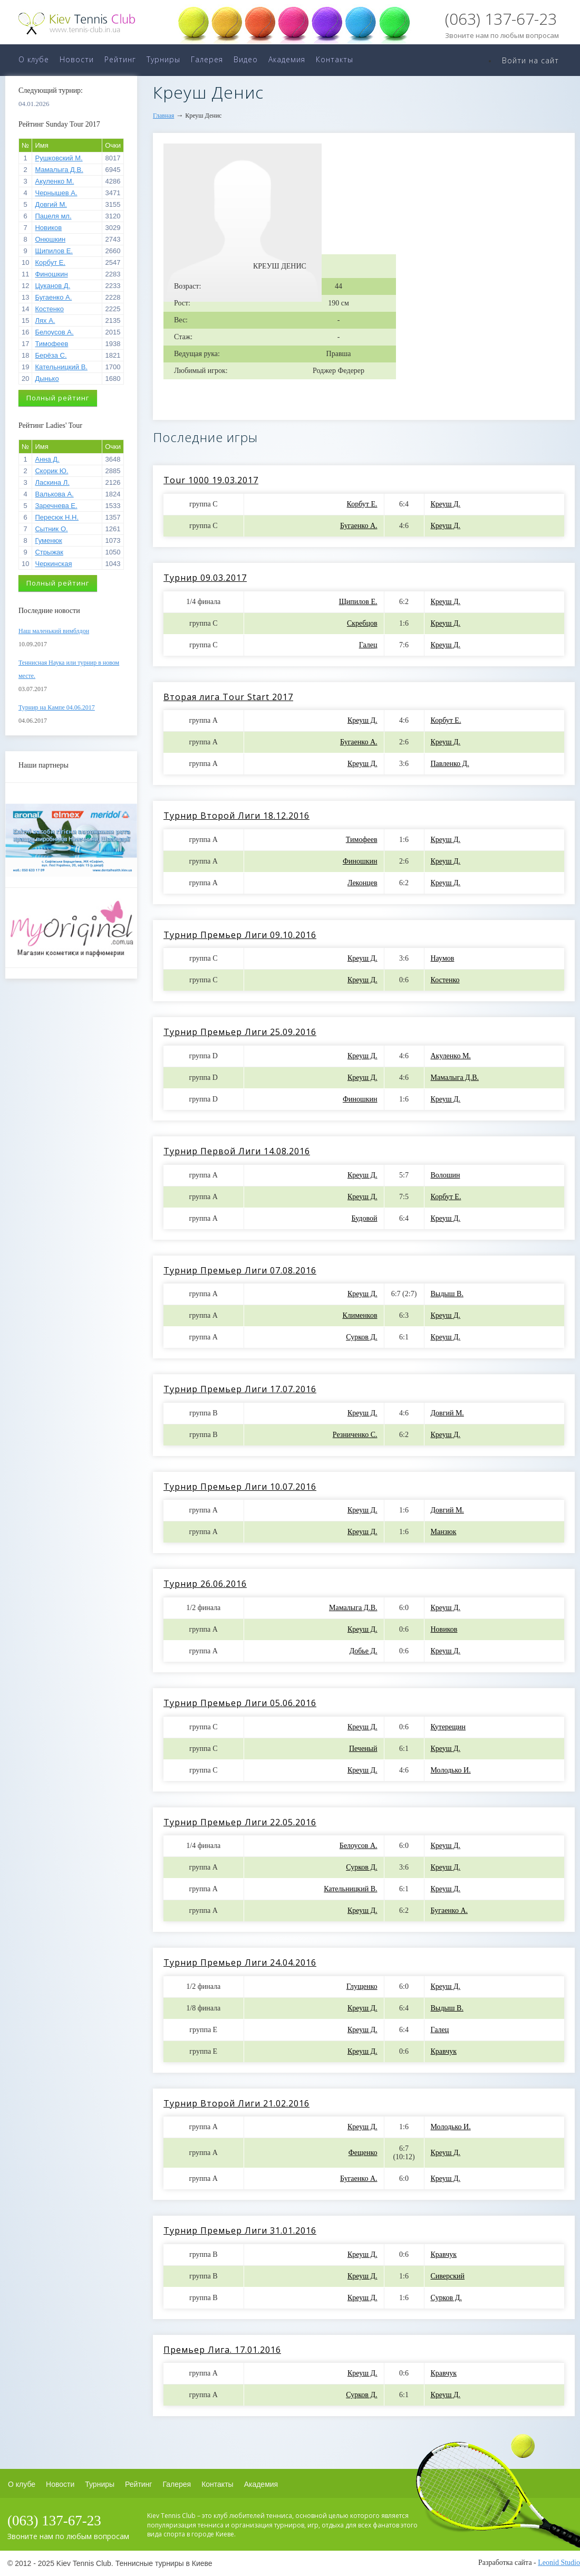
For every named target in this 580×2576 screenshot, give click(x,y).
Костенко (49, 309)
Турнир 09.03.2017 (205, 577)
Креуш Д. (446, 504)
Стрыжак (49, 552)
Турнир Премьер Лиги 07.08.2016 (239, 1270)
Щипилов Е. (54, 251)
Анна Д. (47, 459)
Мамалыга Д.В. (59, 170)
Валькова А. (54, 494)
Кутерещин (448, 1727)
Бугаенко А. (53, 297)
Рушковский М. (58, 158)
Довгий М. (50, 204)
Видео (246, 59)
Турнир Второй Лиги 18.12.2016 (236, 815)
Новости (77, 59)
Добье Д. (364, 1651)
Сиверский (448, 2276)
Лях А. (45, 320)
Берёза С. (50, 355)
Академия (286, 59)
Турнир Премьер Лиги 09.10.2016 (239, 935)
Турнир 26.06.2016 (205, 1583)
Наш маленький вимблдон (53, 631)
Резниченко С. (355, 1435)
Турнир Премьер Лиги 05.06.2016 (239, 1703)
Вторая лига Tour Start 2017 (228, 697)
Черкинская (53, 564)
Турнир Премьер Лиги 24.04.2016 (239, 1962)
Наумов (443, 958)
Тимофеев (51, 344)
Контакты (334, 59)
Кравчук (444, 2051)
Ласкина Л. (52, 482)
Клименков (359, 1315)
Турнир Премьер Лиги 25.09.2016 (239, 1032)
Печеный (363, 1749)
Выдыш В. (447, 1294)
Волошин (445, 1175)
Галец (368, 645)
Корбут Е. (50, 262)
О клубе (33, 59)
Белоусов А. (54, 332)
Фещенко (363, 2153)
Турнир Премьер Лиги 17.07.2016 (239, 1389)
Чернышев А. (56, 193)
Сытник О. (51, 529)
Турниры (163, 59)
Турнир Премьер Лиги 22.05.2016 (239, 1822)
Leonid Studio (559, 2563)
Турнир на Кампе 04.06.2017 (56, 707)
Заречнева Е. (56, 506)
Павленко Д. (450, 764)
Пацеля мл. (53, 216)
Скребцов (362, 623)
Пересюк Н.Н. (57, 517)
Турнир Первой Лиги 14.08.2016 (236, 1151)
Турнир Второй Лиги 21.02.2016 (236, 2103)
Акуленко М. (54, 181)
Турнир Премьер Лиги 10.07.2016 (239, 1486)
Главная (163, 115)
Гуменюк (48, 540)
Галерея (207, 59)
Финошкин (51, 274)
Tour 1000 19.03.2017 (210, 480)
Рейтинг (120, 59)
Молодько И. (451, 1770)
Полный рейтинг (57, 398)
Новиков (48, 228)
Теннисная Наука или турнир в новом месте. (68, 669)
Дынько (47, 378)
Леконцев (362, 883)
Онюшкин (50, 239)
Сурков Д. (361, 1337)
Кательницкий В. (61, 367)
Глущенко (362, 1986)
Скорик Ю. (51, 471)
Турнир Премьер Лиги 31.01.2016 (239, 2230)
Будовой (365, 1218)
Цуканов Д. (52, 286)
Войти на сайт (530, 60)
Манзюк (444, 1532)
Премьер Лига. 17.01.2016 (222, 2349)
